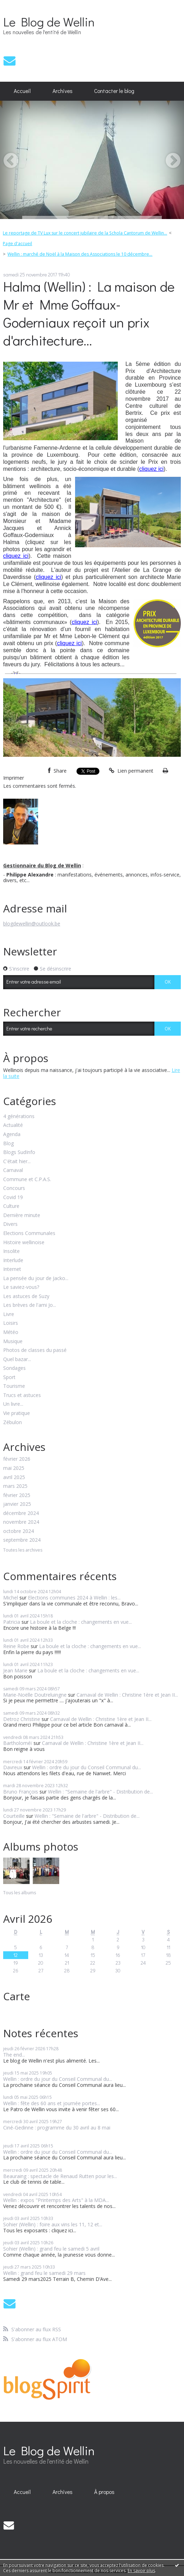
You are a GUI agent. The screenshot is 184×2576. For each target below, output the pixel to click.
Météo (10, 1332)
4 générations (19, 1116)
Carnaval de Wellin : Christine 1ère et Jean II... (127, 1694)
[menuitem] (22, 91)
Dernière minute (21, 1215)
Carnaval (13, 1170)
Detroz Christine (21, 1719)
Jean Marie (15, 1670)
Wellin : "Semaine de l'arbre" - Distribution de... (100, 1791)
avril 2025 (14, 1477)
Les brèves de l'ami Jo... (29, 1305)
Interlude (13, 1261)
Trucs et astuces (22, 1395)
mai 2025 (13, 1468)
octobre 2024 (18, 1531)
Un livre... (13, 1404)
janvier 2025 (17, 1504)
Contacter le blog (114, 90)
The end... (14, 2054)
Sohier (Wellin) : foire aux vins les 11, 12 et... (52, 2224)
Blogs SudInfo (19, 1152)
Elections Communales (29, 1233)
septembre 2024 (22, 1540)
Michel (10, 1597)
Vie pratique (16, 1413)
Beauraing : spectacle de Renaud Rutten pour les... (60, 2176)
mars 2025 (15, 1486)
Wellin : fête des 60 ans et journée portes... (51, 2103)
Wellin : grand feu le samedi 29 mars (44, 2273)
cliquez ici (151, 469)
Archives (63, 90)
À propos (104, 2491)
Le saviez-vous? (21, 1287)
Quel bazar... (17, 1359)
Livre (8, 1314)
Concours (14, 1188)
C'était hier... (17, 1162)
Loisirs (10, 1323)
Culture (11, 1206)
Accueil (22, 90)
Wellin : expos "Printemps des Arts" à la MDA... (56, 2200)
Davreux (12, 1767)
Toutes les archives (22, 1550)
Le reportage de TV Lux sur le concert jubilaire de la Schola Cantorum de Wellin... (85, 233)
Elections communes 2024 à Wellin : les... (74, 1597)
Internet (12, 1269)
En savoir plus (141, 2571)
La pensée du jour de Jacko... (35, 1278)
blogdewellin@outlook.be (31, 923)
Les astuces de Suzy (26, 1296)
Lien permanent (131, 770)
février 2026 (16, 1459)
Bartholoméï (17, 1743)
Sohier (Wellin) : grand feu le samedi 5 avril (51, 2248)
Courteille (14, 1816)
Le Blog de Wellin (48, 21)
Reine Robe (16, 1646)
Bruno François (20, 1791)
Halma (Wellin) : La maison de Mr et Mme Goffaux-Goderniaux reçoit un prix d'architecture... (88, 313)
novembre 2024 (21, 1522)
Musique (13, 1342)
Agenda (11, 1134)
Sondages (14, 1368)
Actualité (13, 1125)
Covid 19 (13, 1197)
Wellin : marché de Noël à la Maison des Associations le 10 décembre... (79, 254)
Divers (10, 1224)
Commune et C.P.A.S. (27, 1180)
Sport (9, 1377)
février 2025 (16, 1495)
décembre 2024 (21, 1513)
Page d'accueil (17, 244)
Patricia (11, 1621)
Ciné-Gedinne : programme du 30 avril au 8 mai (56, 2127)
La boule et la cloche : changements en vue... (81, 1621)
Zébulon (12, 1423)
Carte (16, 1996)
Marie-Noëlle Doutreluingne (35, 1694)
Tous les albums (19, 1893)
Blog (8, 1144)
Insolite (11, 1251)
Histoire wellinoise (23, 1243)
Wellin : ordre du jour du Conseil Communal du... (86, 1767)
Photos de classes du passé (35, 1350)
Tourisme (14, 1386)
